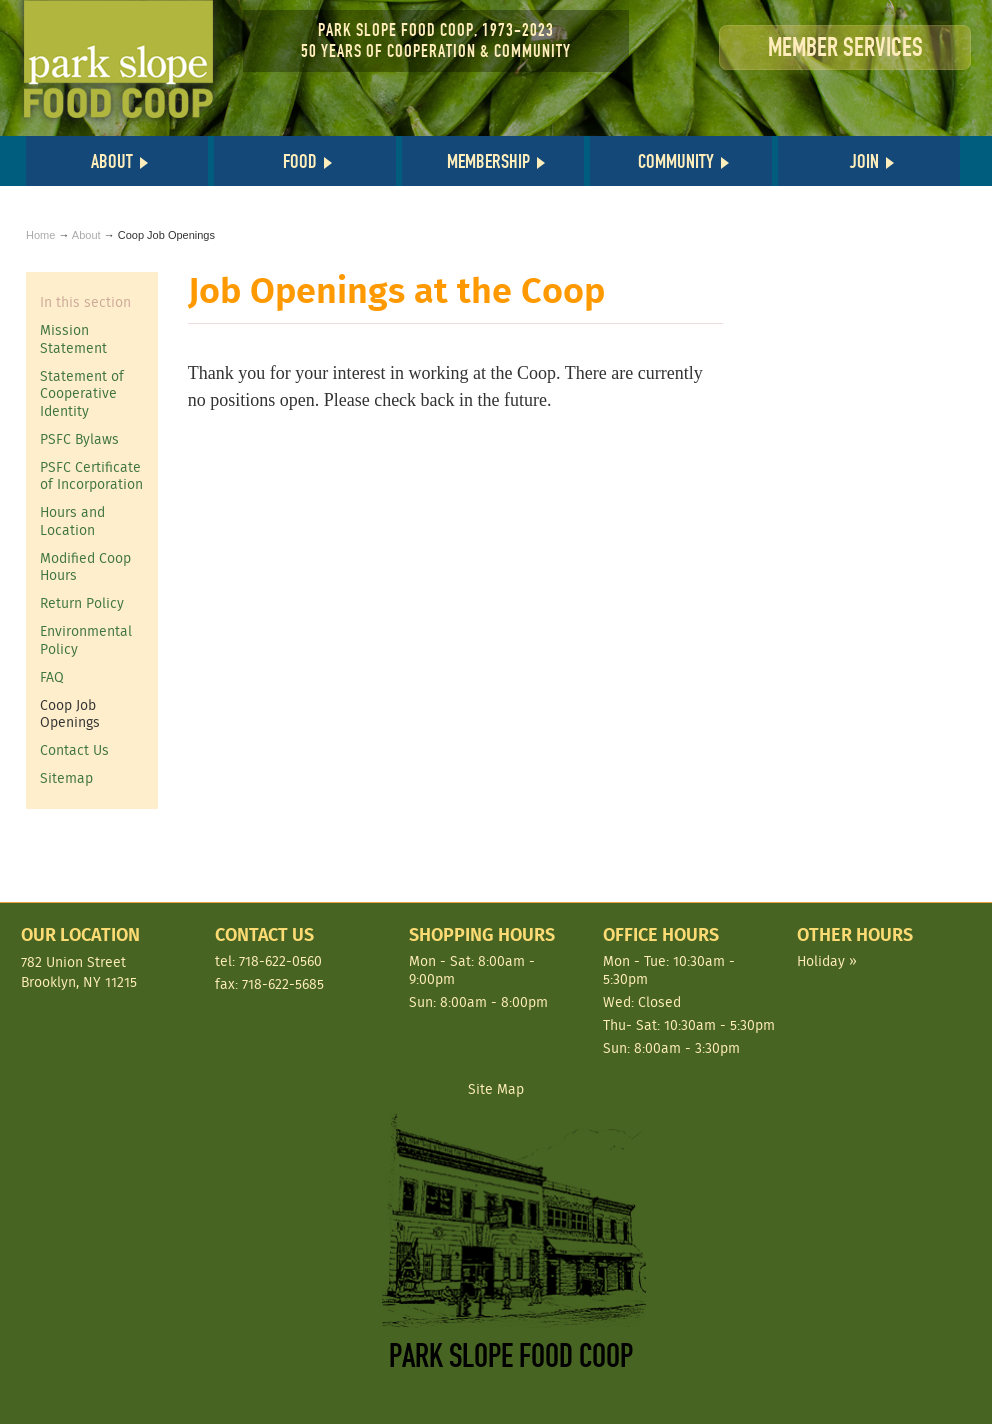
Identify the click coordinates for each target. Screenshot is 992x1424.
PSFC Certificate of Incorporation (91, 476)
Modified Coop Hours (85, 567)
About (86, 235)
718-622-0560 (280, 961)
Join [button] (864, 161)
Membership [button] (488, 161)
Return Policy (82, 603)
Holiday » (827, 961)
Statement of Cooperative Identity (82, 393)
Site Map (496, 1089)
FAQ (52, 677)
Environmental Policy (86, 640)
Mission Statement (73, 339)
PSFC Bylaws (79, 439)
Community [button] (676, 161)
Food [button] (300, 161)
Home (40, 235)
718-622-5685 (283, 984)
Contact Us (74, 750)
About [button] (112, 161)
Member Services (845, 47)
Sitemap (66, 778)
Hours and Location (72, 521)
